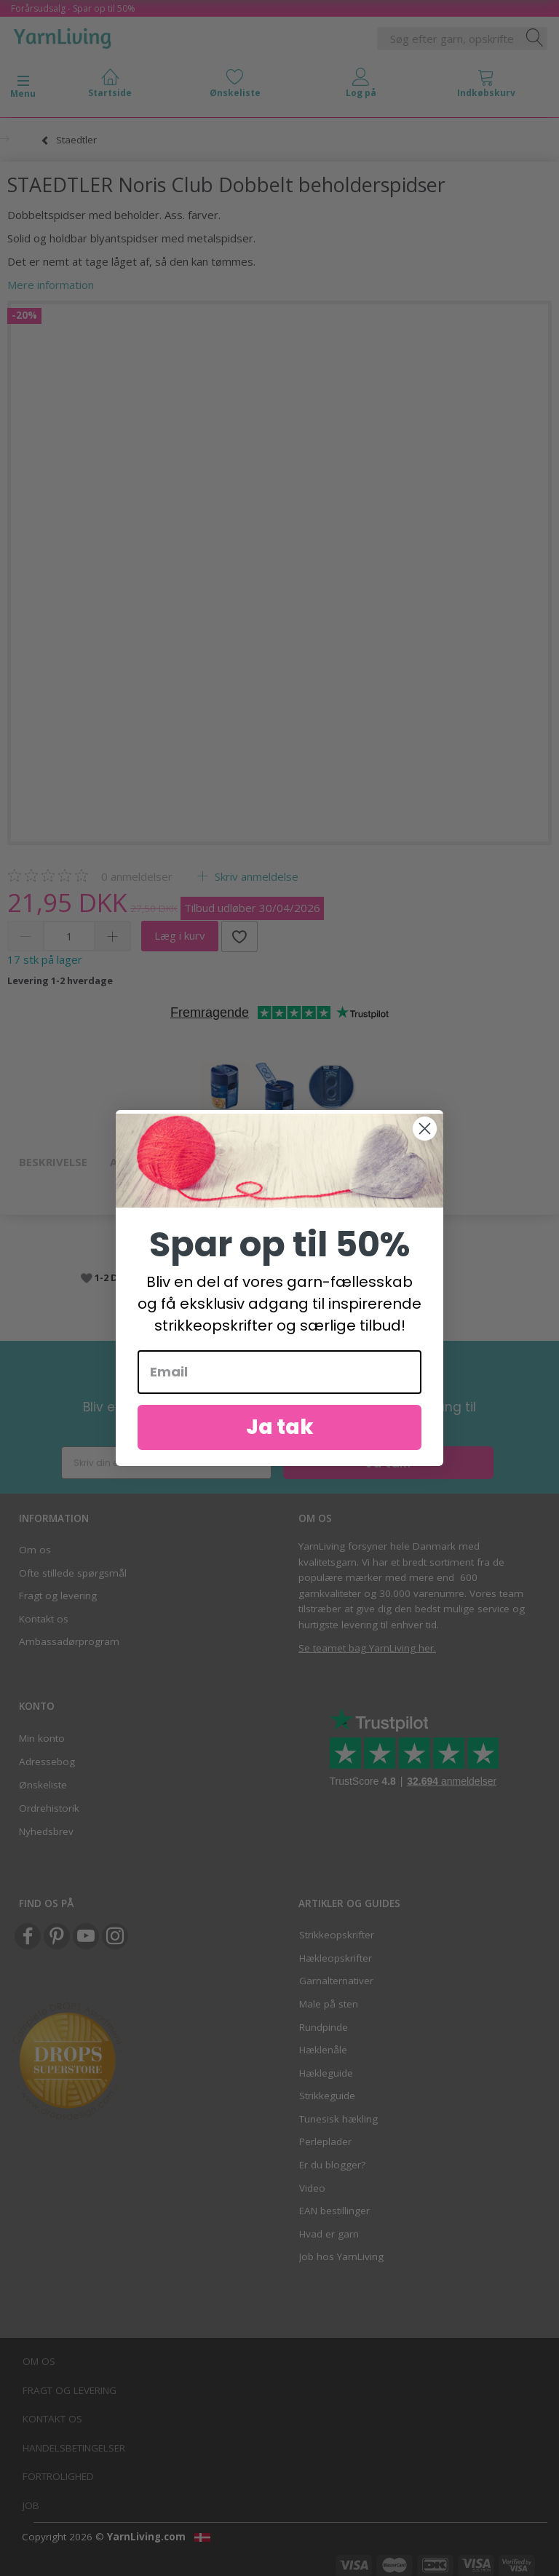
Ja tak (280, 1427)
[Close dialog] (424, 1128)
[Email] (279, 1372)
